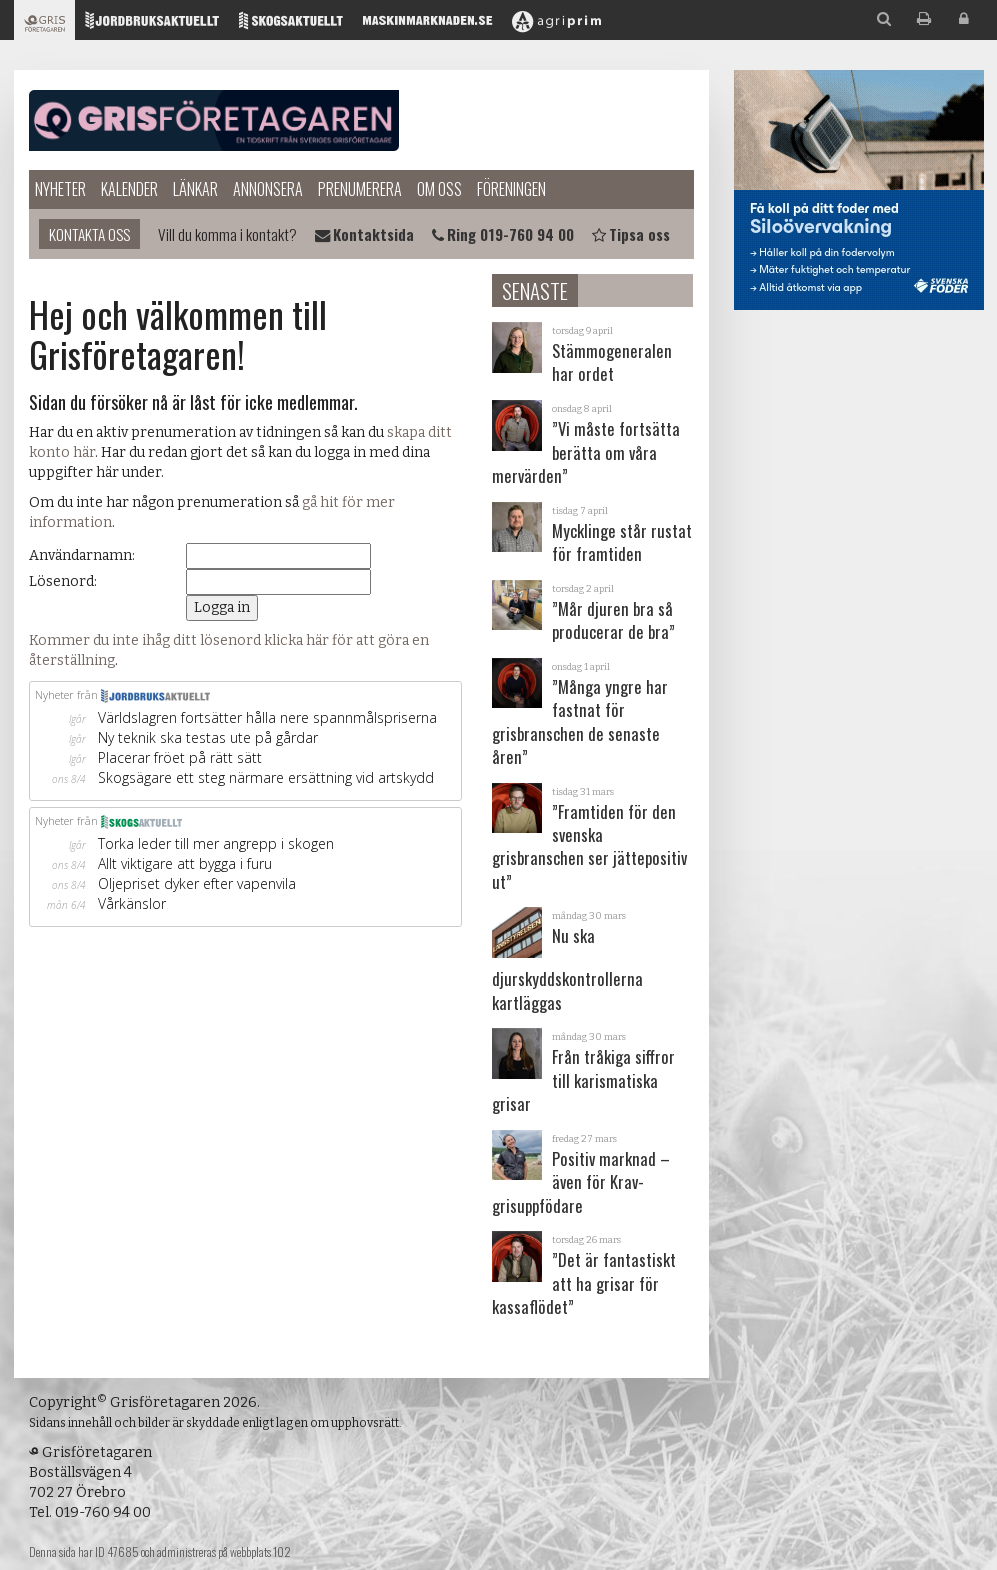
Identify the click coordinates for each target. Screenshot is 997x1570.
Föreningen (511, 189)
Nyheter (60, 189)
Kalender (129, 189)
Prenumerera (360, 189)
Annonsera (268, 189)
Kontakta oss (89, 234)
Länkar (195, 189)
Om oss (439, 189)
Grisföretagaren (214, 120)
